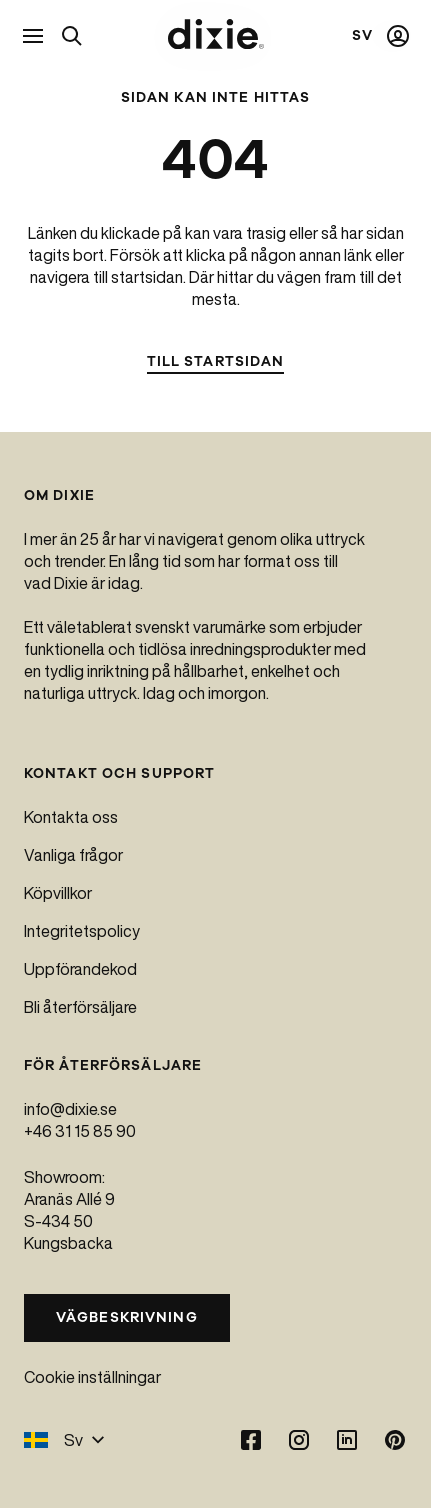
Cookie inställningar (92, 1377)
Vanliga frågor (73, 855)
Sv (64, 1440)
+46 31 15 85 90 (80, 1131)
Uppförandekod (80, 969)
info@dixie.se (70, 1109)
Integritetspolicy (82, 931)
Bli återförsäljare (80, 1007)
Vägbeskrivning (127, 1317)
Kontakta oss (71, 817)
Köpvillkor (58, 893)
